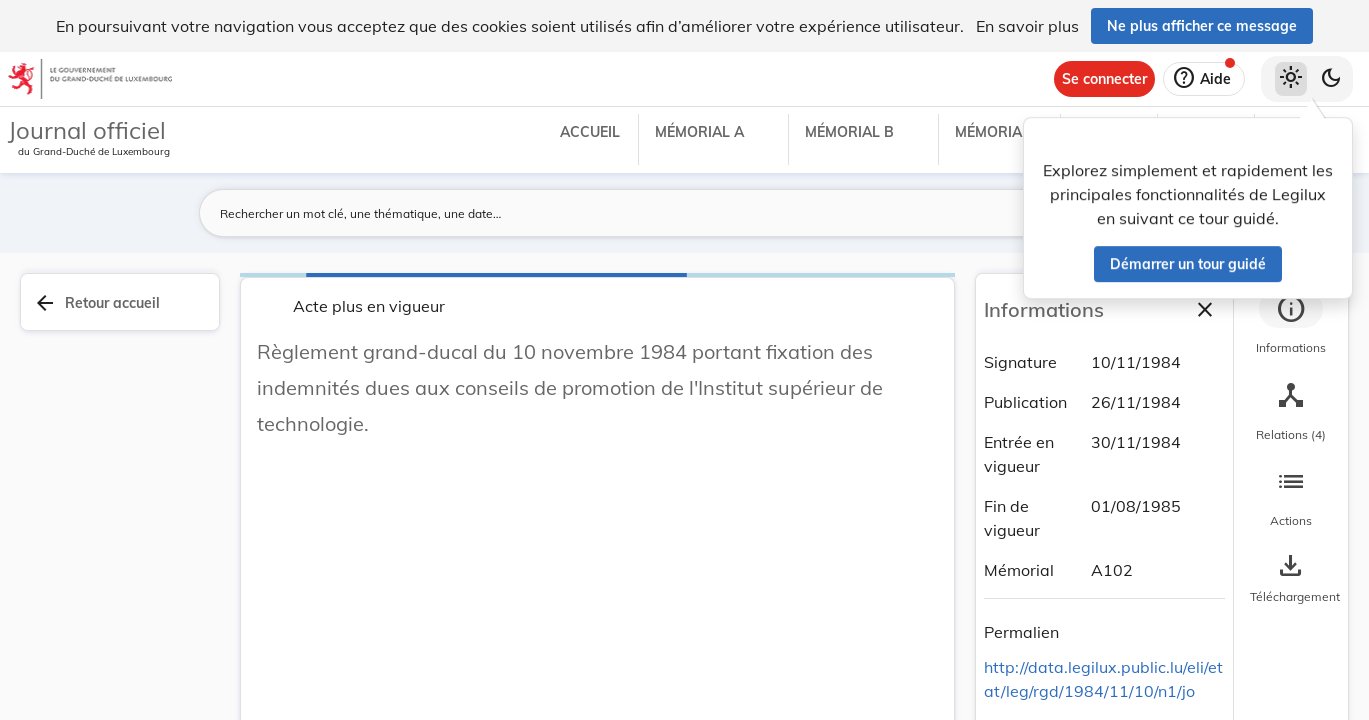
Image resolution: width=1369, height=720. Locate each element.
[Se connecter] (1104, 79)
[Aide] (1204, 79)
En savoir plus (1027, 26)
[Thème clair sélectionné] (1291, 79)
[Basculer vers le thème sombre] (1331, 79)
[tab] (1291, 325)
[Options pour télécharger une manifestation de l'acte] (1291, 579)
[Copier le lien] (1087, 635)
